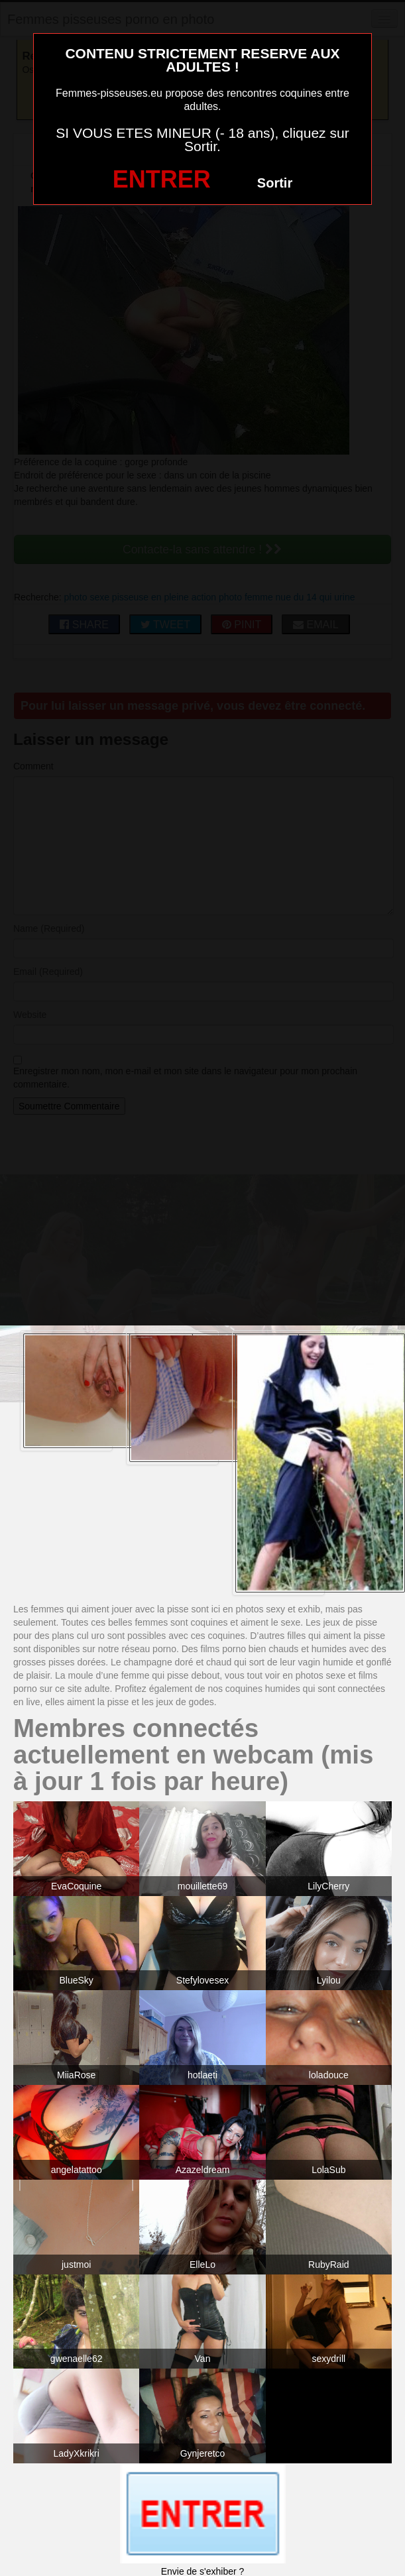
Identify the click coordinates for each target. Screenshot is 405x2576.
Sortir (274, 183)
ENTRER (162, 179)
